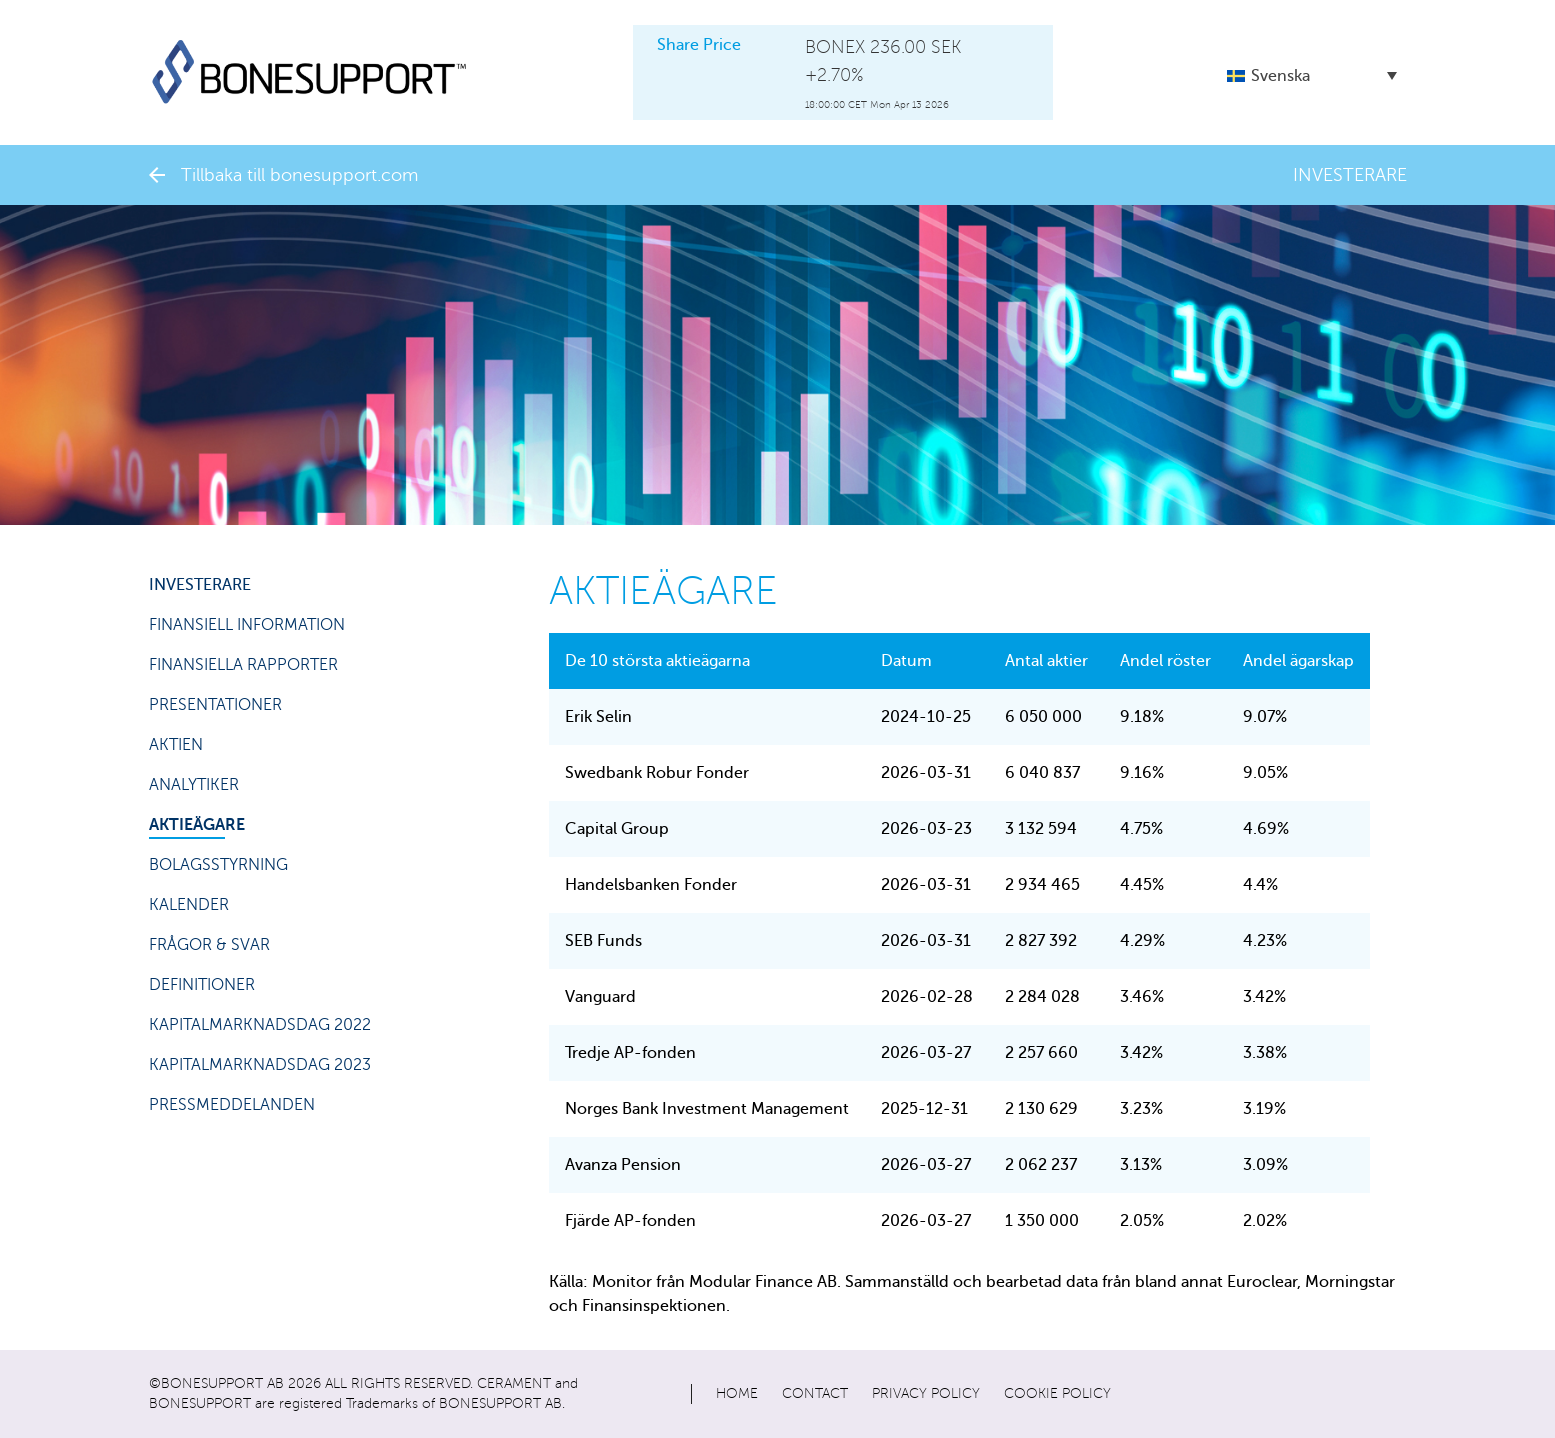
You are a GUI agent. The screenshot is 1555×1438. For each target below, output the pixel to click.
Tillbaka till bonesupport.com (283, 175)
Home (737, 1393)
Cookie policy (1057, 1393)
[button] (1312, 75)
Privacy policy (926, 1393)
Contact (815, 1393)
